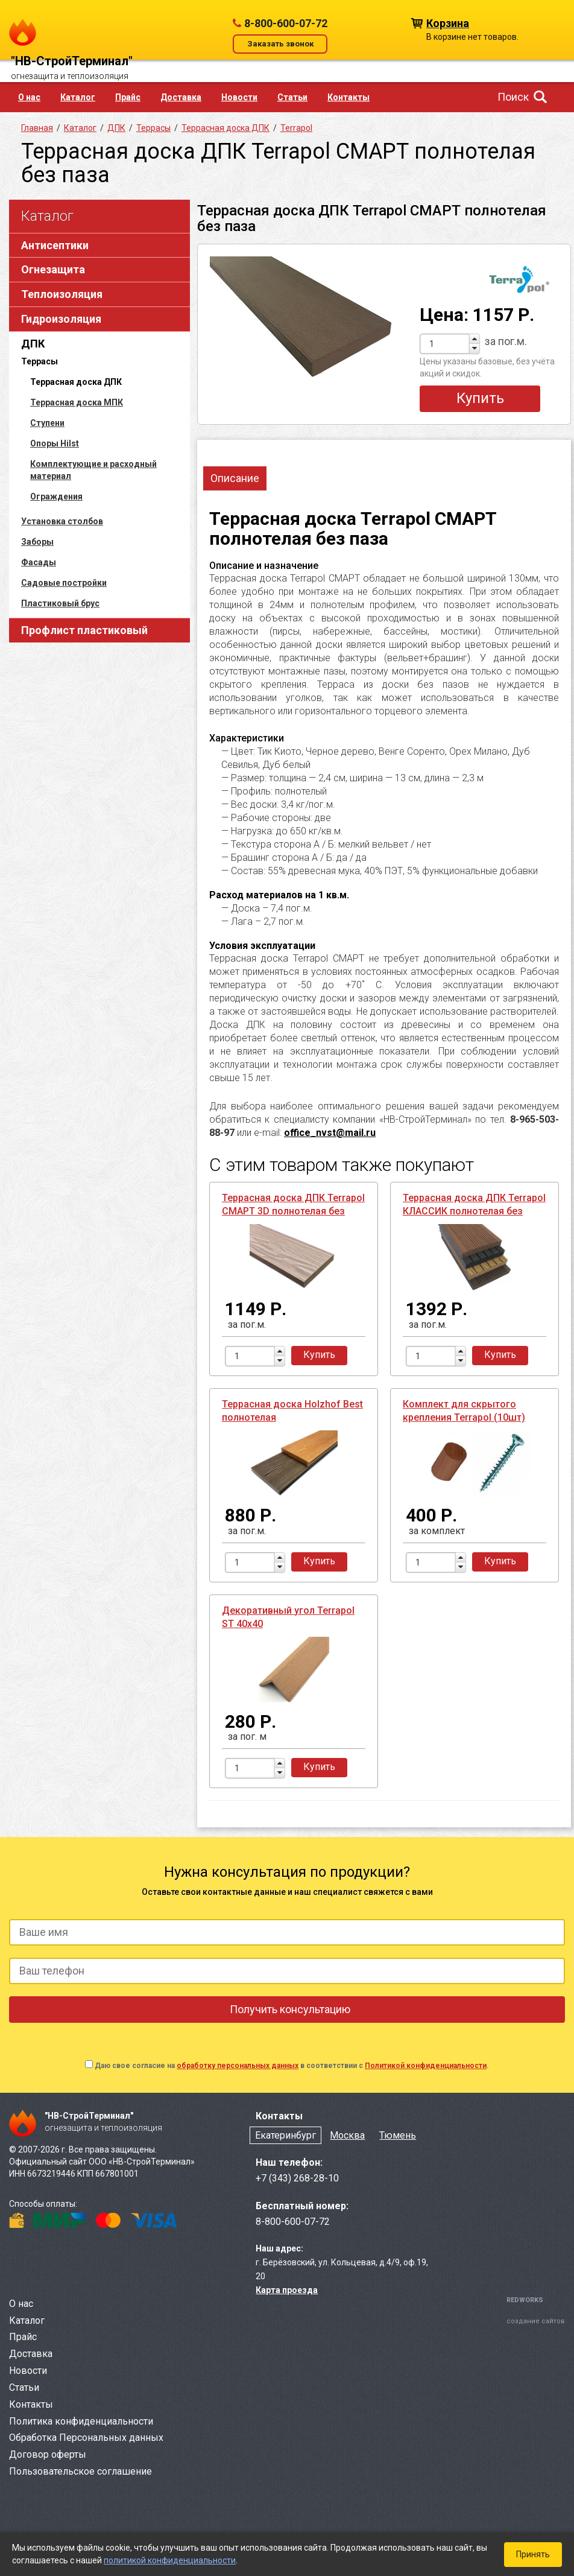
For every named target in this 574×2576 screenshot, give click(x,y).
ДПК (33, 343)
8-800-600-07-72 (285, 23)
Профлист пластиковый (84, 630)
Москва (347, 2135)
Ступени (47, 423)
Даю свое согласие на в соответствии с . (292, 2065)
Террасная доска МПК (76, 402)
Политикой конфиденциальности (426, 2065)
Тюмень (397, 2135)
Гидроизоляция (61, 318)
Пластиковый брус (60, 603)
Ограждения (56, 496)
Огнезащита (53, 269)
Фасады (38, 562)
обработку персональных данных (237, 2065)
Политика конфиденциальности (81, 2421)
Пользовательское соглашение (80, 2471)
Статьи (292, 97)
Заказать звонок (280, 43)
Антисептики (55, 245)
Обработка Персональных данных (86, 2437)
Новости (239, 97)
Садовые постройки (64, 583)
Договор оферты (47, 2454)
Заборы (37, 542)
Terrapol (296, 128)
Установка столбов (62, 521)
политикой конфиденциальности (170, 2560)
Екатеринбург (285, 2135)
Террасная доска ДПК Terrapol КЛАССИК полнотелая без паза (474, 1211)
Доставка (180, 97)
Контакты (348, 97)
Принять (533, 2554)
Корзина (447, 22)
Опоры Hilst (54, 443)
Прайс (127, 97)
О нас (29, 97)
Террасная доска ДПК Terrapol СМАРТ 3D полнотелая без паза (293, 1211)
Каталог (77, 97)
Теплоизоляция (61, 294)
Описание (234, 478)
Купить (480, 398)
